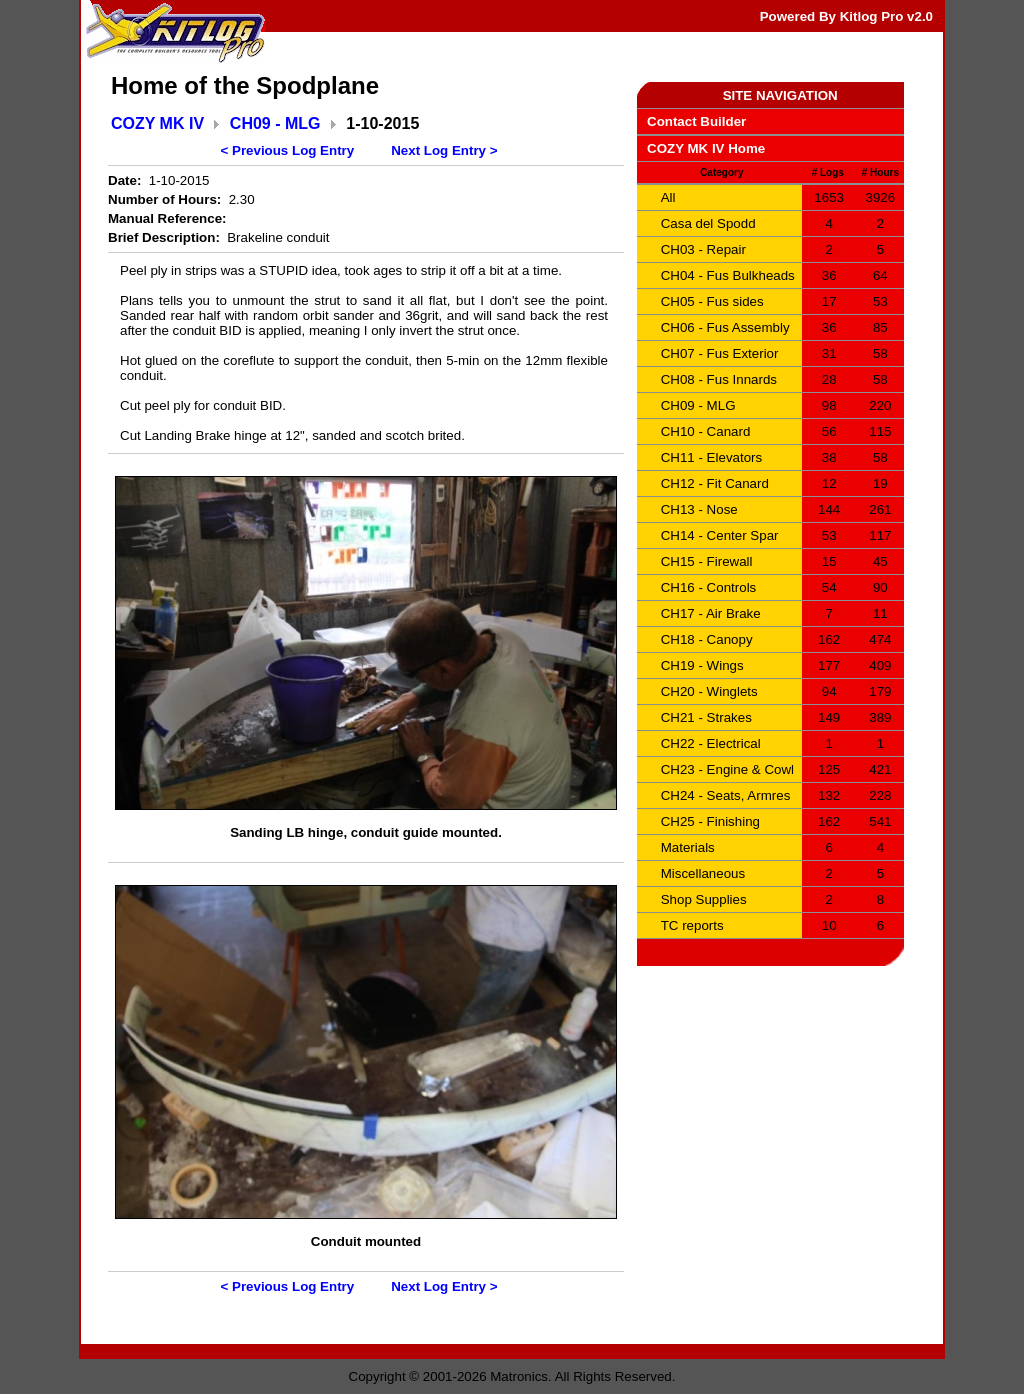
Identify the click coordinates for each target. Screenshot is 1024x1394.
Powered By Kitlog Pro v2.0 (846, 16)
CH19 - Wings (702, 665)
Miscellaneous (703, 873)
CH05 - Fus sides (712, 301)
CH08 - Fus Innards (719, 379)
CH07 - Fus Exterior (720, 353)
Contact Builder (696, 121)
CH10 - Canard (706, 431)
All (668, 197)
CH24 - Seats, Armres (726, 795)
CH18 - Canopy (707, 639)
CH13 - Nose (699, 509)
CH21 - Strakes (706, 717)
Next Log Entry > (444, 150)
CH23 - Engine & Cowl (727, 769)
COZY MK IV (157, 123)
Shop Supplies (704, 899)
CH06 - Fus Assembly (725, 327)
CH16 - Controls (709, 587)
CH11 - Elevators (711, 457)
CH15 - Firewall (707, 561)
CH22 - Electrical (711, 743)
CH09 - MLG (275, 123)
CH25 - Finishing (710, 821)
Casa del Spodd (708, 223)
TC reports (692, 925)
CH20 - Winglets (709, 691)
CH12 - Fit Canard (715, 483)
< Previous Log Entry (288, 150)
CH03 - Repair (703, 249)
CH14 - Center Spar (720, 535)
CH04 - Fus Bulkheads (728, 275)
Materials (688, 847)
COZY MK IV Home (706, 148)
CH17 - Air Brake (711, 613)
